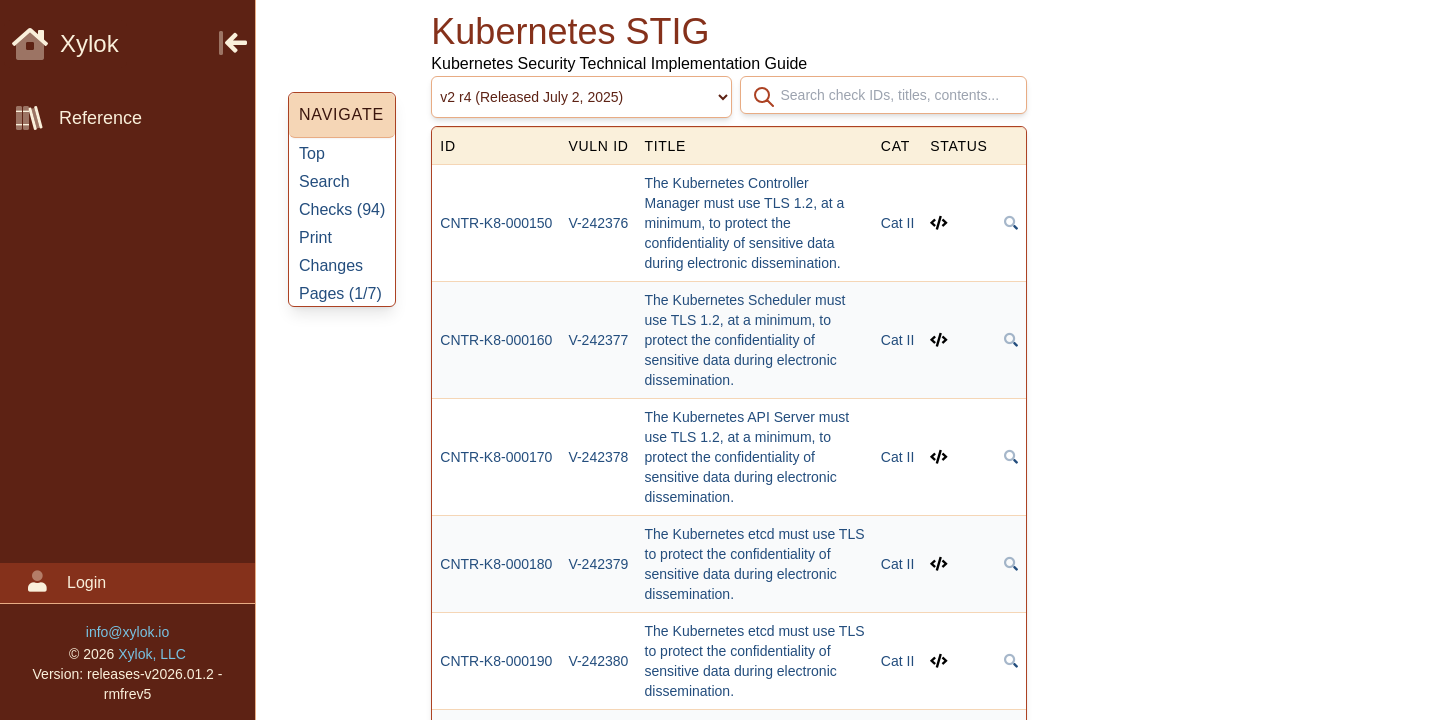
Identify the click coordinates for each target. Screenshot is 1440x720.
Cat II (897, 223)
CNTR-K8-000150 (496, 223)
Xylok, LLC (152, 654)
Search (324, 181)
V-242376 (598, 223)
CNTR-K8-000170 (496, 457)
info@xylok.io (127, 632)
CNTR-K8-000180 (496, 564)
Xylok (65, 43)
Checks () (342, 209)
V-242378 (598, 457)
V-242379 (598, 564)
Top (312, 153)
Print (315, 237)
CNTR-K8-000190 (496, 661)
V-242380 (598, 661)
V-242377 (598, 340)
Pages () (340, 293)
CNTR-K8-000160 (496, 340)
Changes (331, 265)
